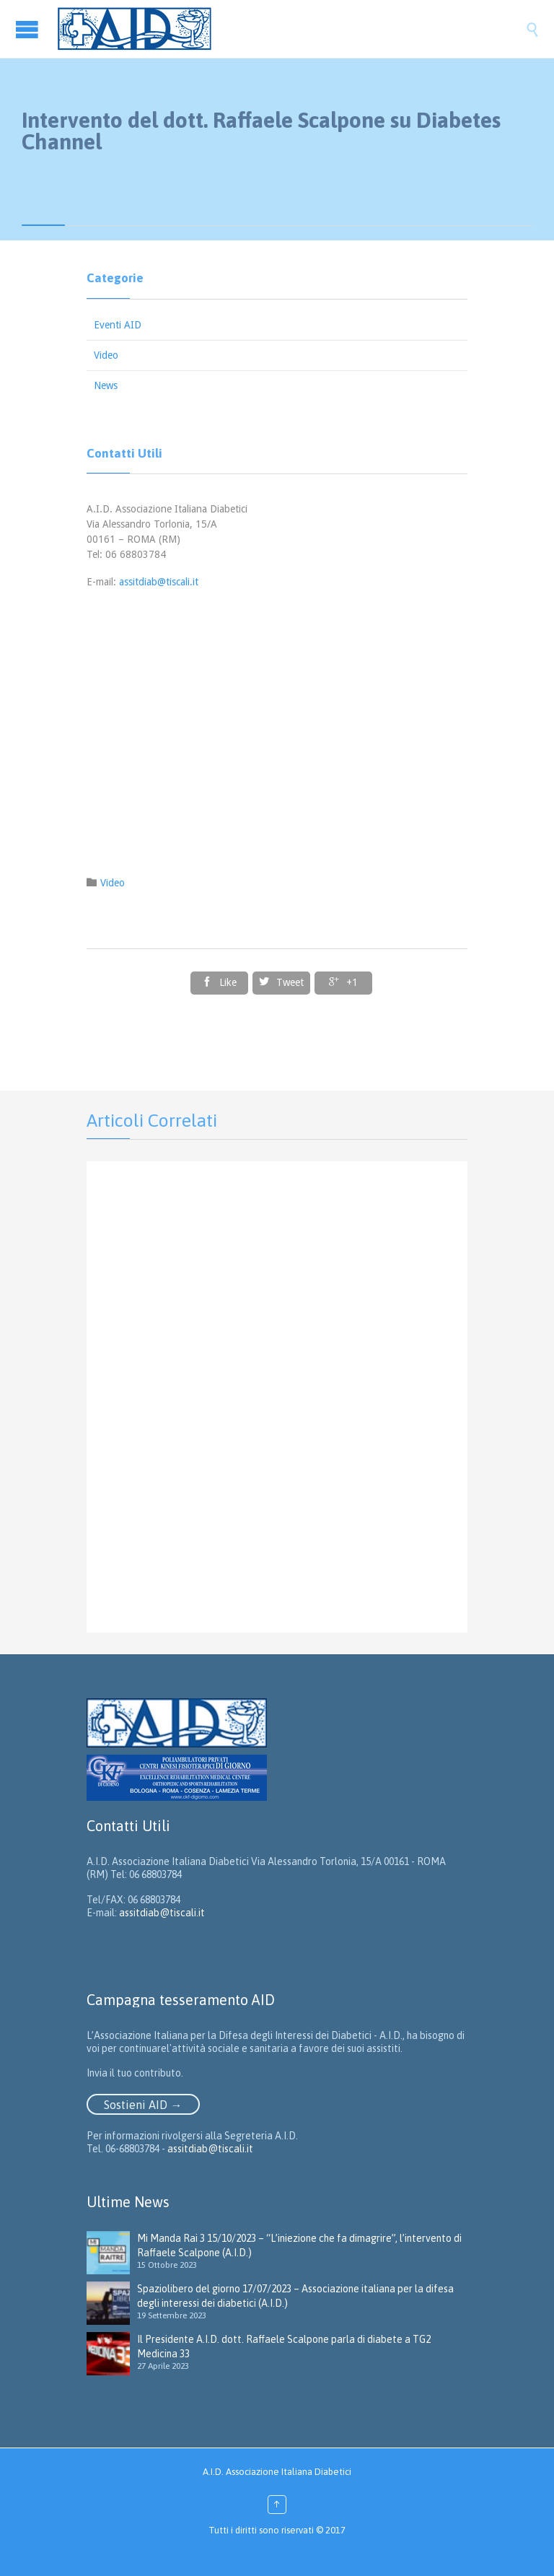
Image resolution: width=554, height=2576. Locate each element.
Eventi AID (117, 325)
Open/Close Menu (29, 29)
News (106, 385)
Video (106, 355)
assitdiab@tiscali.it (158, 582)
